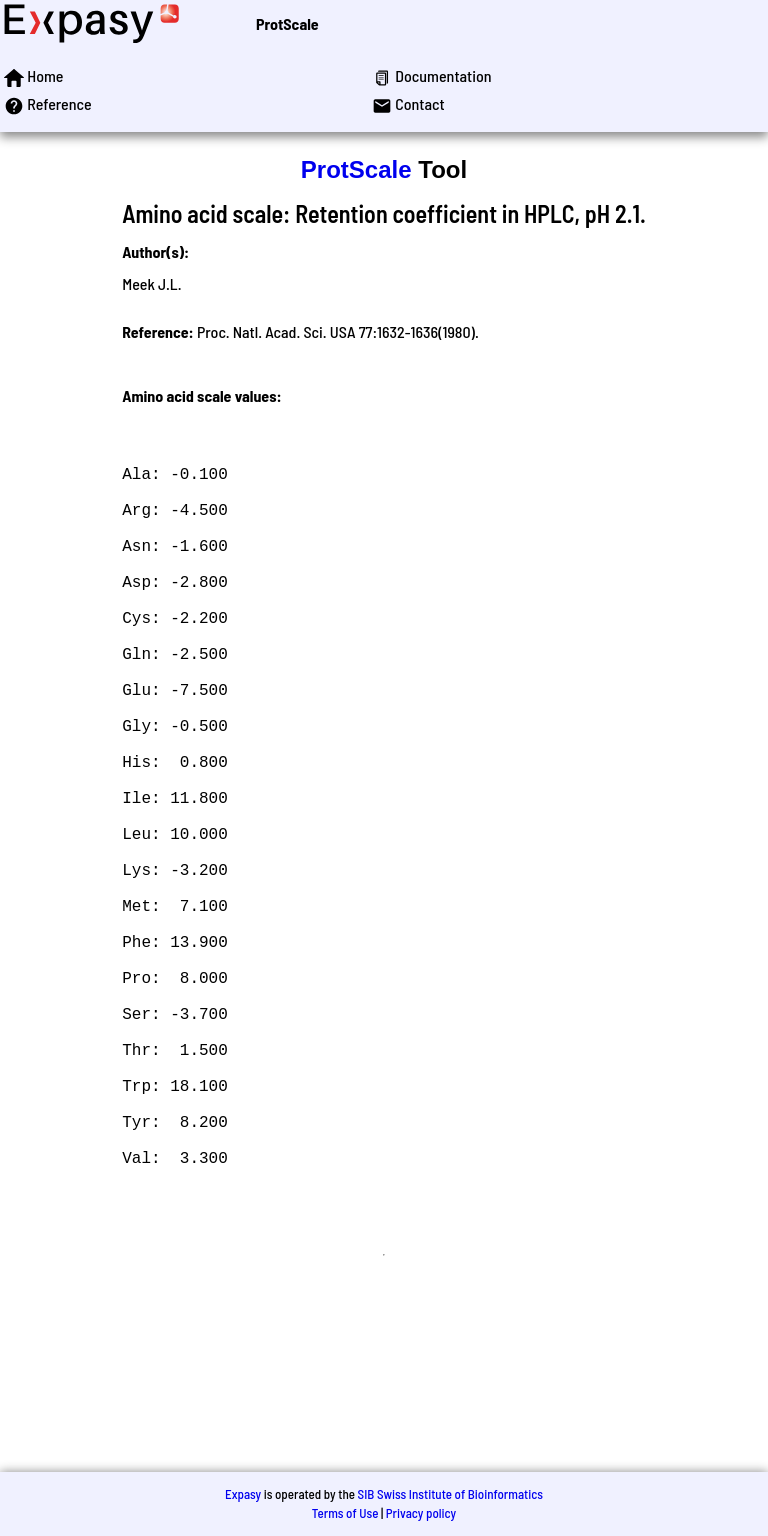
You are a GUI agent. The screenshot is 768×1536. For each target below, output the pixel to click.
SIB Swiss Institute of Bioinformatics (450, 1494)
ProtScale (287, 23)
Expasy (243, 1494)
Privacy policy (421, 1513)
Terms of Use (345, 1513)
